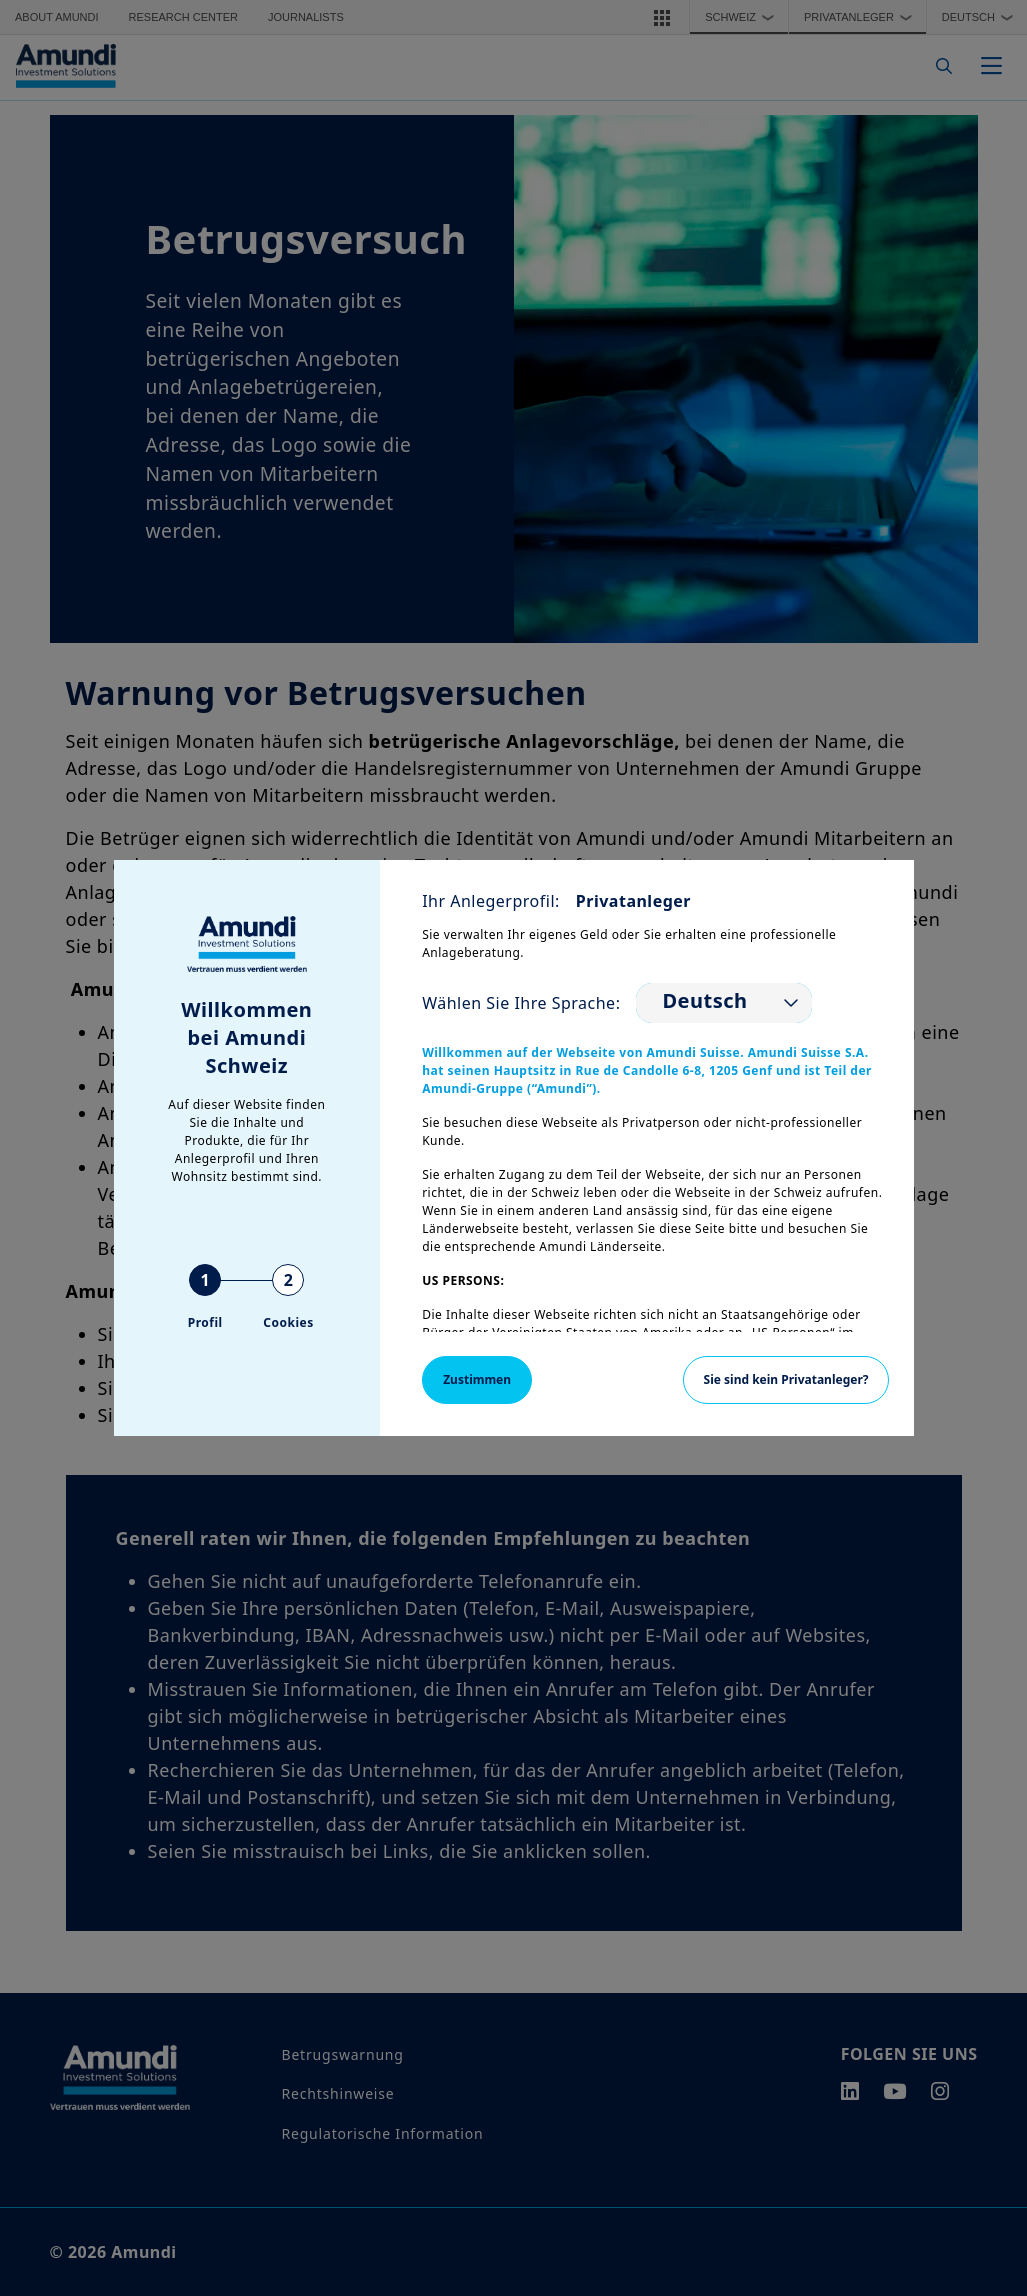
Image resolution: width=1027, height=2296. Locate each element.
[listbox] (724, 1003)
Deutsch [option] (704, 1001)
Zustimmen (477, 1379)
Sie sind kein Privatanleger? (786, 1379)
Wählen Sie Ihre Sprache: (521, 1003)
